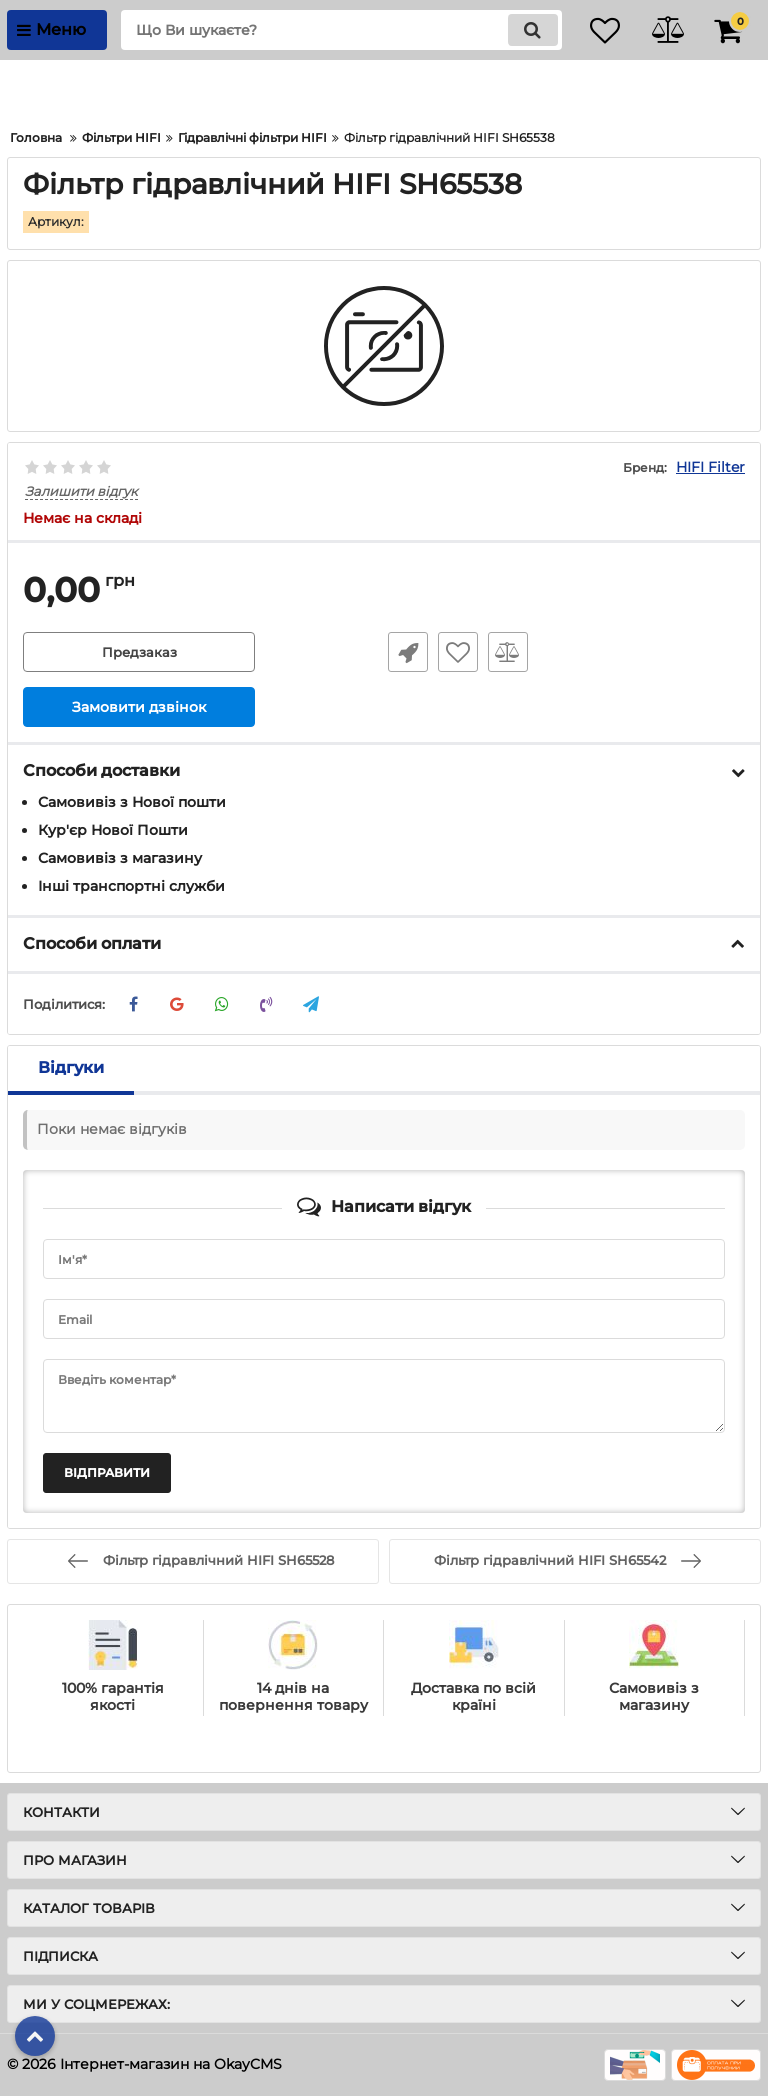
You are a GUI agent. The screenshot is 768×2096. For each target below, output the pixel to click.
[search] (329, 30)
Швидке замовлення (404, 653)
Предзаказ (139, 653)
